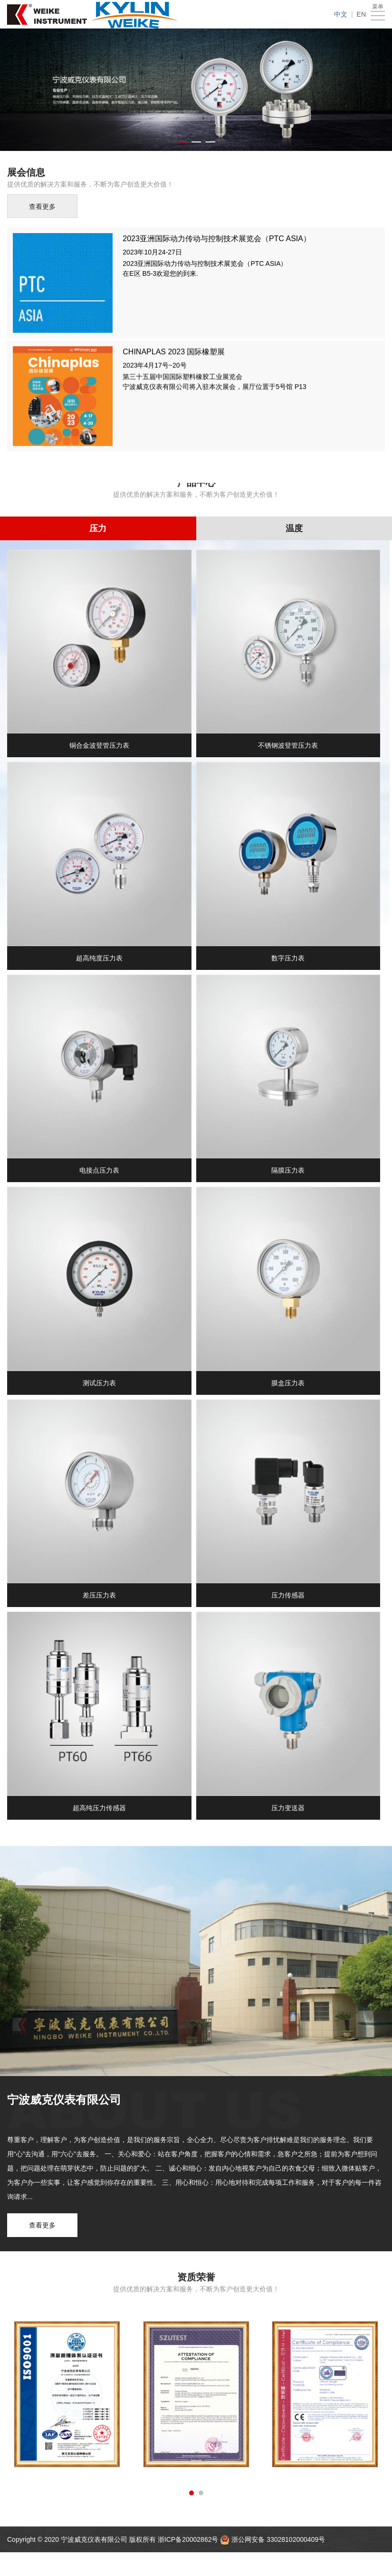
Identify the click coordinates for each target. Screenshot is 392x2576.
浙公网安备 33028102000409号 (278, 2539)
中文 (340, 14)
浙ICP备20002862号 (189, 2539)
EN (361, 14)
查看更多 (42, 208)
